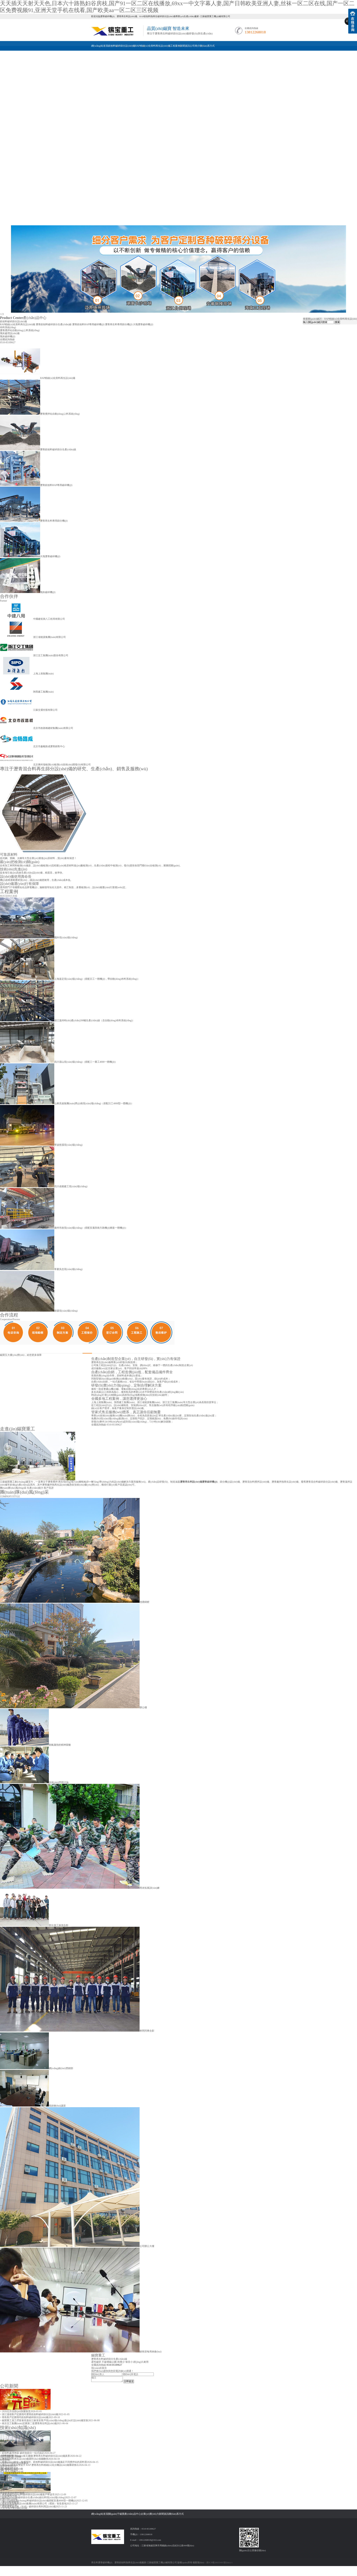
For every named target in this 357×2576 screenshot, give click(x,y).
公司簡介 (195, 46)
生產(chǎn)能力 (35, 1488)
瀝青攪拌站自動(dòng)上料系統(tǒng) (20, 330)
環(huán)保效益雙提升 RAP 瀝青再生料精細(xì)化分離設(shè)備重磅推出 (40, 2465)
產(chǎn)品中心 (132, 2514)
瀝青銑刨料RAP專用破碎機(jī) (88, 324)
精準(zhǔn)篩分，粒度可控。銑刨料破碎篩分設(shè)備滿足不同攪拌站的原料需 (44, 2462)
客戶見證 (49, 1488)
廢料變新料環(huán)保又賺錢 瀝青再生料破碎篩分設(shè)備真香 (36, 2456)
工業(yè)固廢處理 (9, 2502)
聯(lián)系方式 (207, 46)
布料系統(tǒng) (8, 327)
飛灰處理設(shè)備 (10, 333)
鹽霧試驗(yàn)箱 (8, 2475)
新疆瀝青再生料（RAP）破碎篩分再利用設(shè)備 (28, 2506)
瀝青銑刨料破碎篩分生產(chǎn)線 (54, 324)
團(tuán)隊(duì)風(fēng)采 (13, 1488)
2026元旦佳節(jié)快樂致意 (16, 2411)
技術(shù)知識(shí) (18, 2427)
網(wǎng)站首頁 (99, 46)
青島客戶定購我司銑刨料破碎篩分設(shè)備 (25, 2417)
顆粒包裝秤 (6, 2478)
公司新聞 (9, 2386)
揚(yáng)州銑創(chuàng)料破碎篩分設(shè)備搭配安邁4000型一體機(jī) (39, 2500)
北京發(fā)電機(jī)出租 (12, 2472)
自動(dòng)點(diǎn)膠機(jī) (14, 2487)
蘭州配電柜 (6, 2484)
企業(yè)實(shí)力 (150, 2514)
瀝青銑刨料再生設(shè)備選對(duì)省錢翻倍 (25, 2459)
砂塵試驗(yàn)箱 (8, 2499)
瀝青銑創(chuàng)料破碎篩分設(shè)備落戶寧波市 (28, 2494)
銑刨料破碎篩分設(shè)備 (121, 46)
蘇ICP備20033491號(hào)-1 (219, 2562)
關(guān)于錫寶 (116, 2514)
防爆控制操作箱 (8, 2505)
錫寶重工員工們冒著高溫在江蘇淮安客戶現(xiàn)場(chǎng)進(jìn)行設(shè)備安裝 (45, 2420)
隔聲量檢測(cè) (8, 2466)
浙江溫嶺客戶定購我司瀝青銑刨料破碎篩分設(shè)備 (30, 2414)
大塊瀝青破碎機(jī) (143, 324)
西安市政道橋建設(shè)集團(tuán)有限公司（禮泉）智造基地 (34, 2503)
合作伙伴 (9, 596)
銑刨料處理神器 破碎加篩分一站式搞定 (23, 2453)
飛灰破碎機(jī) (7, 336)
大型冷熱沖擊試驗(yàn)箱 (13, 2508)
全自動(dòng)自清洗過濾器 (14, 2463)
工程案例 (175, 46)
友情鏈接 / (8, 2456)
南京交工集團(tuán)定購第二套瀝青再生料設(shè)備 (29, 2423)
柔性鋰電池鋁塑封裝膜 (12, 2493)
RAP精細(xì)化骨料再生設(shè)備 (152, 46)
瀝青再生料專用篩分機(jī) (118, 324)
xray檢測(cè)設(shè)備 (11, 2469)
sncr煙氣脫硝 (7, 2481)
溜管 (2, 2490)
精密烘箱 (5, 2459)
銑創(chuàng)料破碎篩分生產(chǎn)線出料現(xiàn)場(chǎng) (33, 2497)
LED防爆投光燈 (8, 2496)
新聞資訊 (185, 46)
